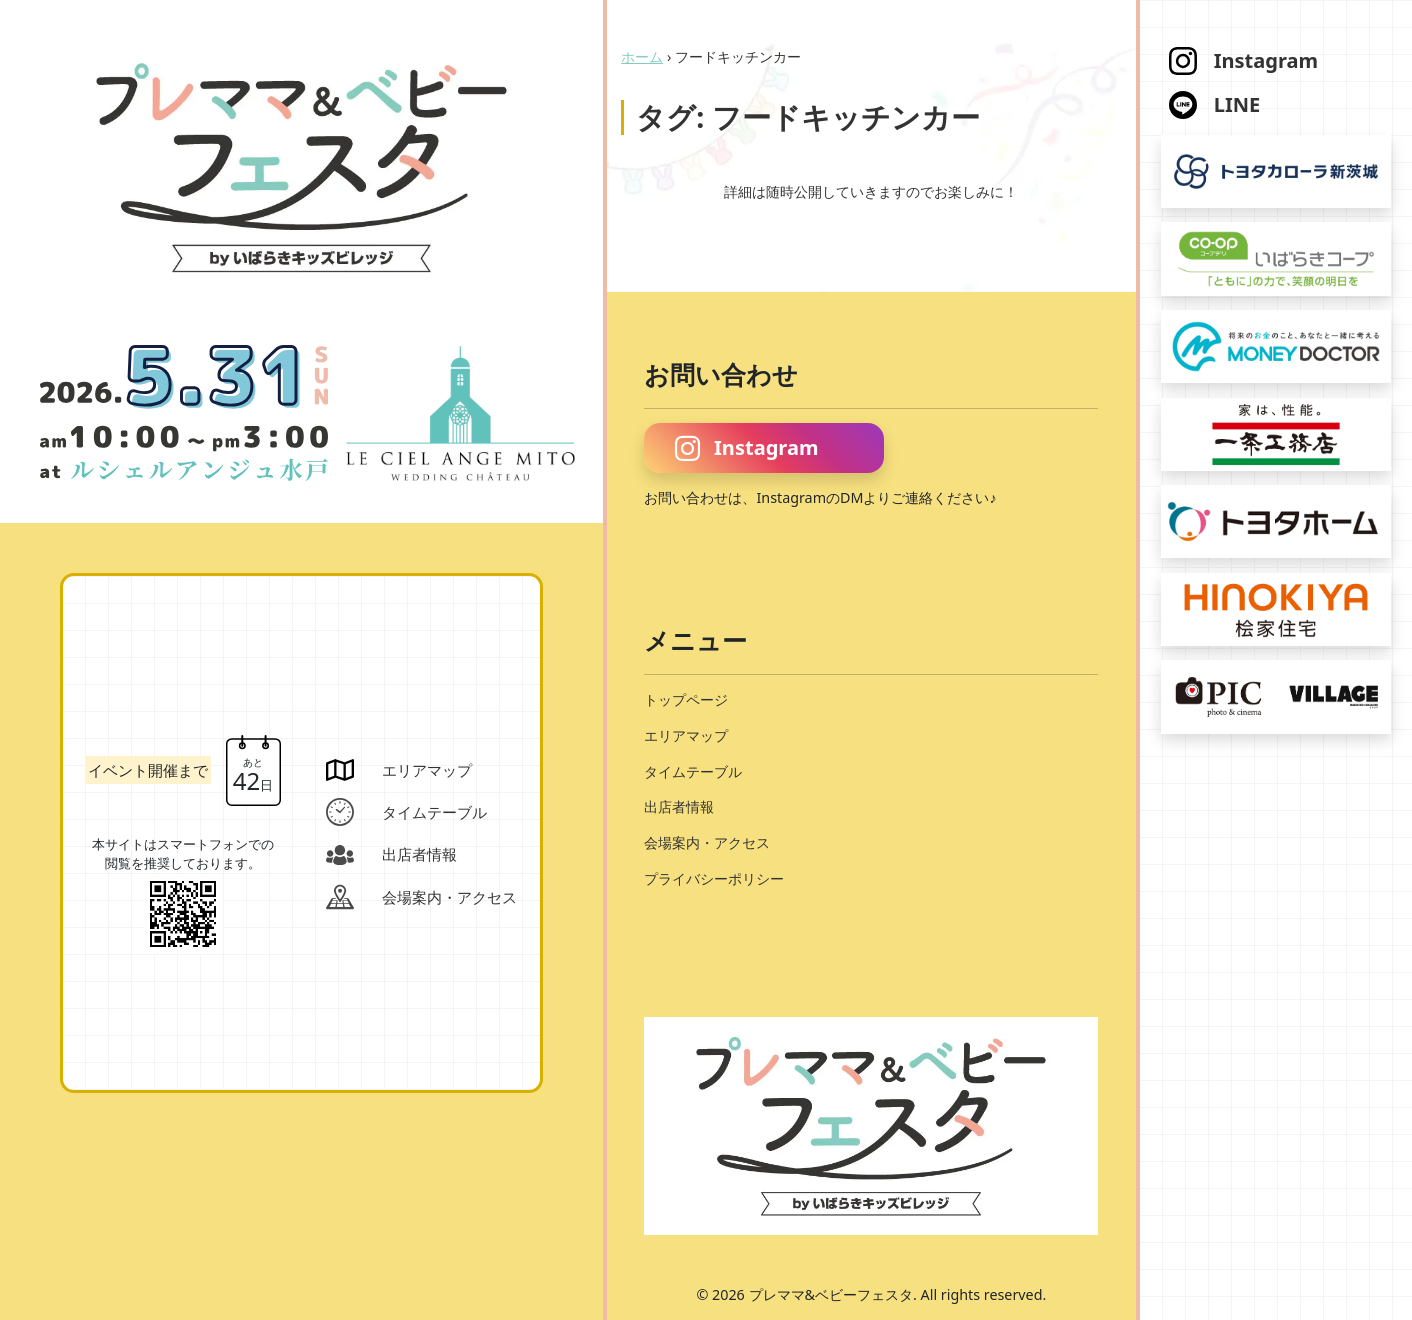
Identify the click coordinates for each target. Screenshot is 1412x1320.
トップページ (686, 699)
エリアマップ (686, 735)
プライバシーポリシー (714, 878)
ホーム (642, 56)
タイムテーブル (693, 771)
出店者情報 (679, 806)
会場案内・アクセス (707, 842)
